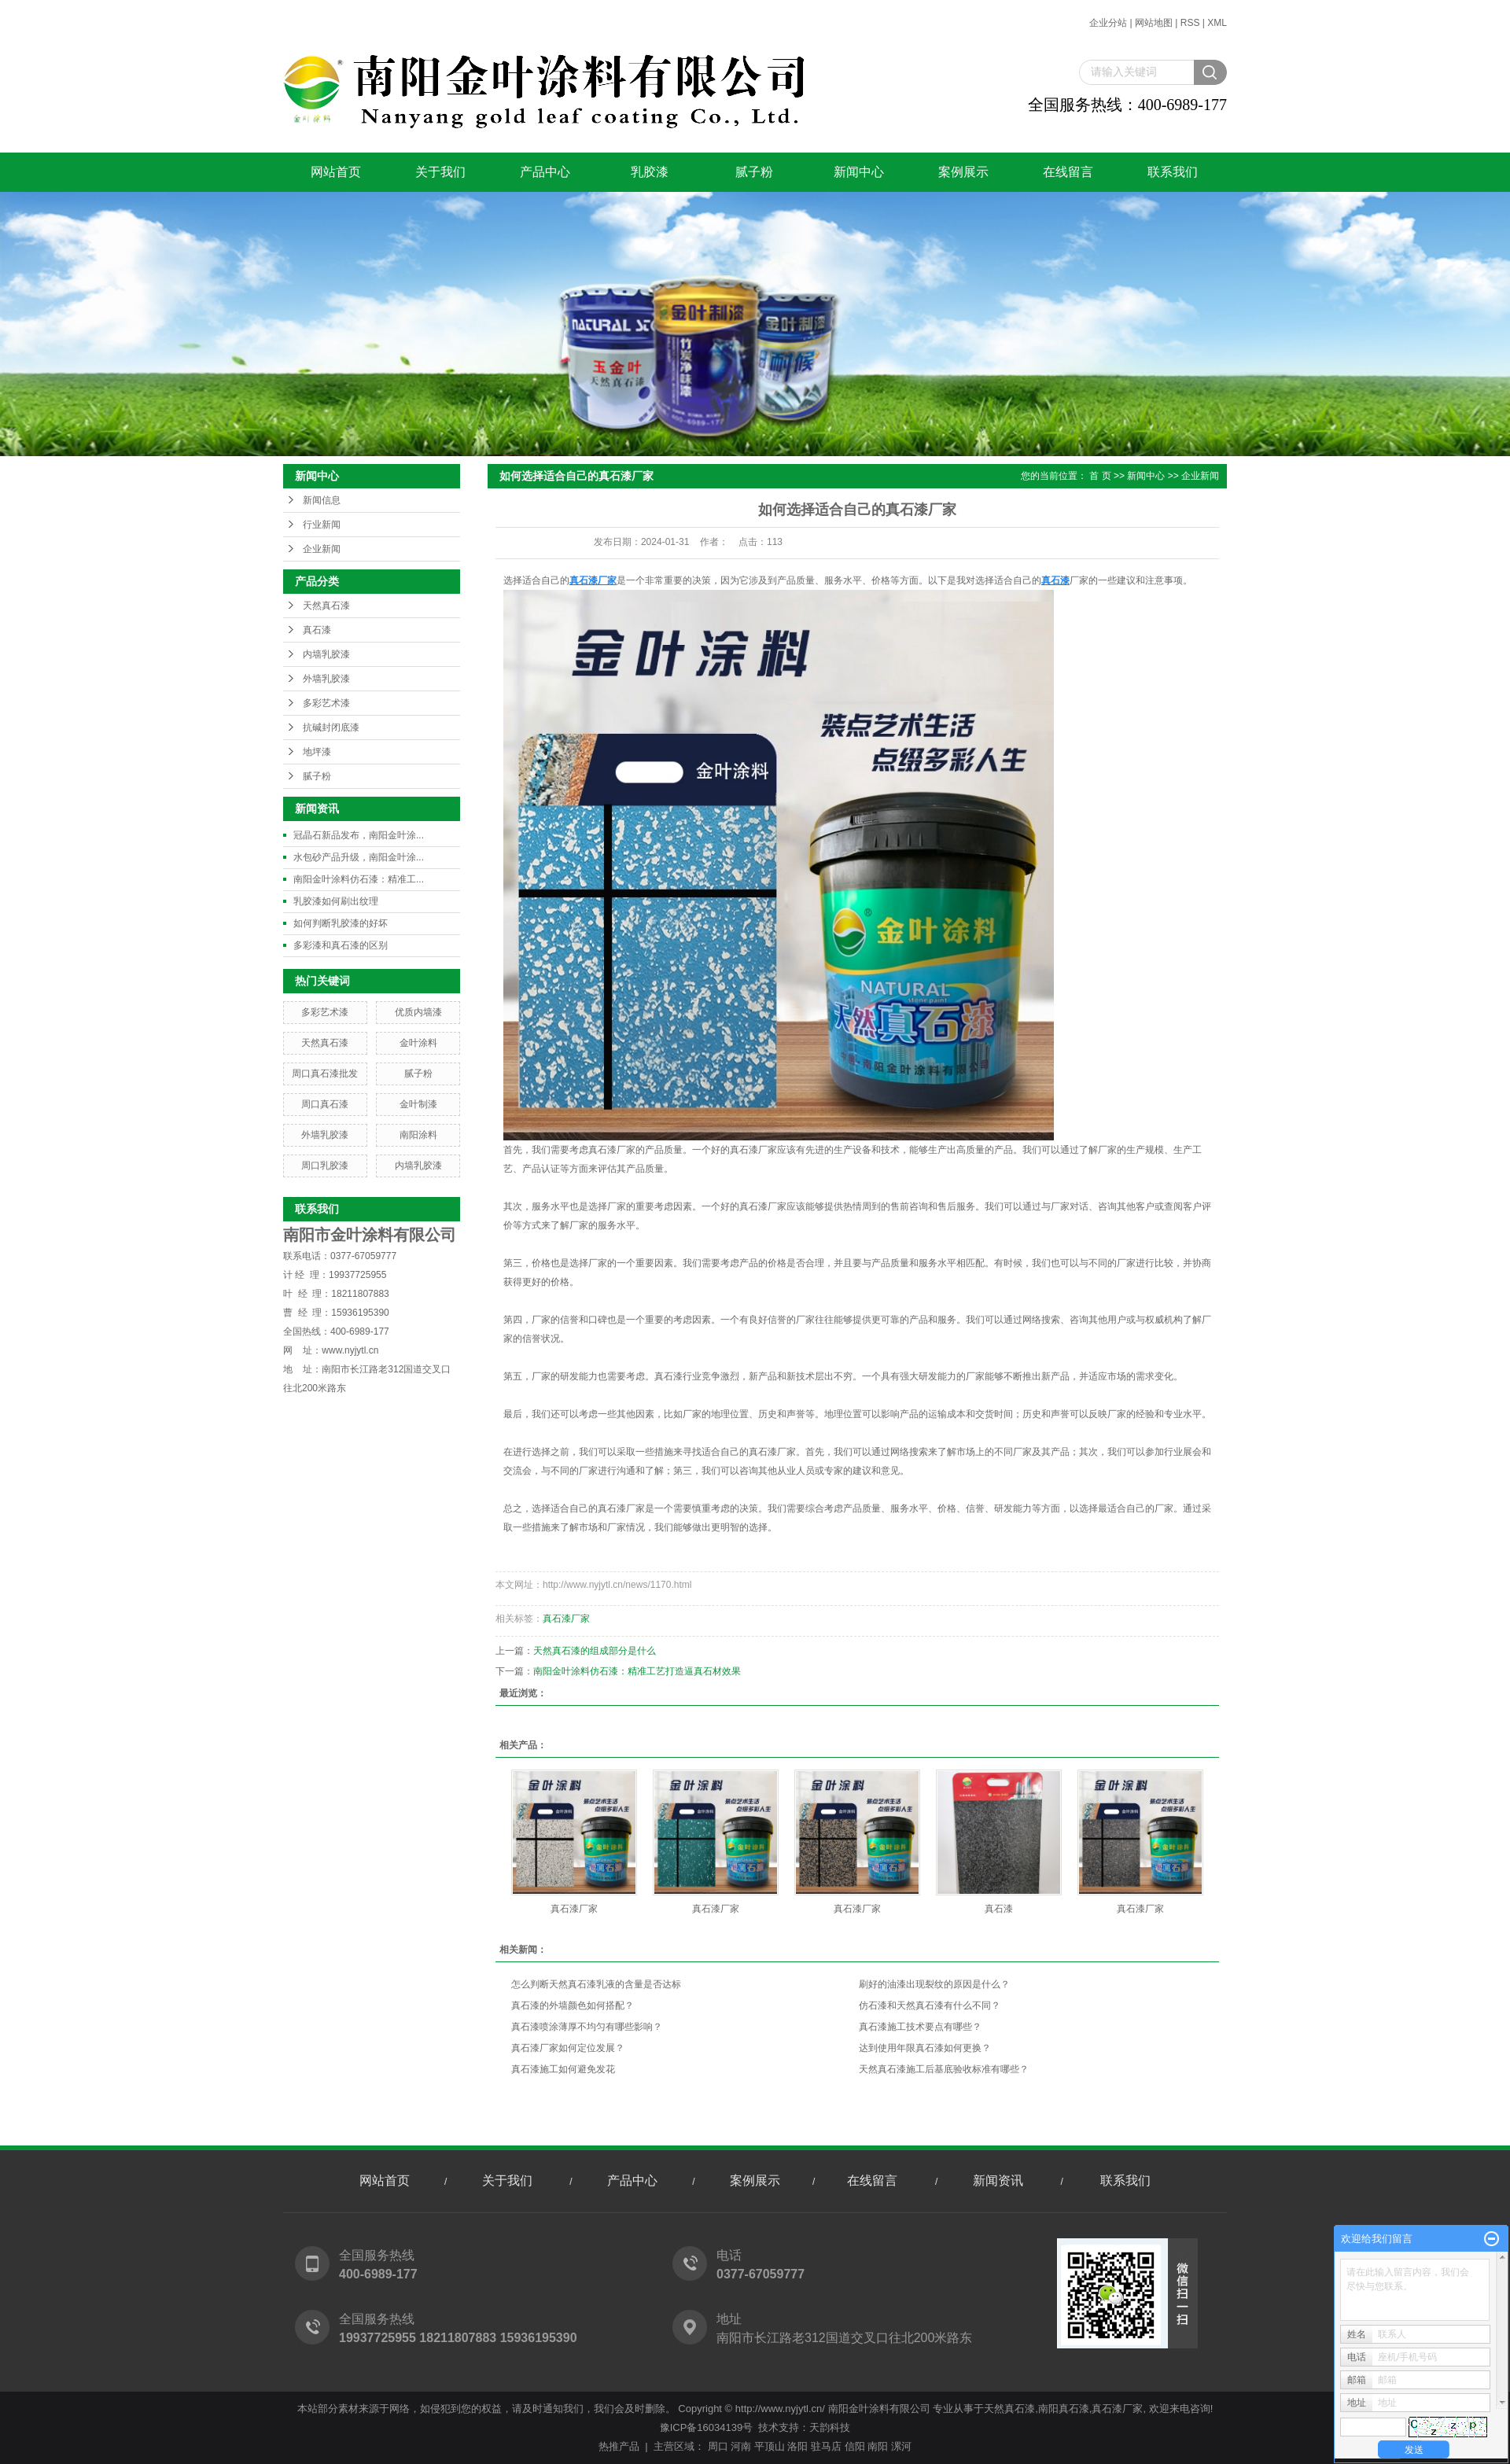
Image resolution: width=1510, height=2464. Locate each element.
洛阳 (797, 2446)
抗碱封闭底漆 (331, 727)
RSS (1190, 22)
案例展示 (963, 172)
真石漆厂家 (566, 1618)
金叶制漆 (418, 1104)
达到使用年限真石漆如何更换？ (925, 2047)
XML (1217, 22)
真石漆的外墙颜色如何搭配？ (572, 2005)
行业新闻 (322, 524)
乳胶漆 (649, 172)
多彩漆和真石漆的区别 (340, 945)
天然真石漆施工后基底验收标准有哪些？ (944, 2069)
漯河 (901, 2446)
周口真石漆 (324, 1104)
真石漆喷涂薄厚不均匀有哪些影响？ (586, 2026)
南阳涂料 (418, 1134)
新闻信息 (322, 500)
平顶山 (769, 2446)
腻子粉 (754, 172)
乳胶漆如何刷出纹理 (335, 901)
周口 (718, 2446)
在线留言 (1068, 172)
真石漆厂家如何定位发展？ (567, 2047)
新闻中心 (859, 172)
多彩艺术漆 (326, 703)
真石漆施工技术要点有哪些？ (920, 2026)
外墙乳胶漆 (326, 678)
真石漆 (317, 629)
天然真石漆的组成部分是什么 (594, 1650)
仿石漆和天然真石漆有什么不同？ (929, 2005)
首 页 (1099, 475)
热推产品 (618, 2446)
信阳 (855, 2446)
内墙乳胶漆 (326, 654)
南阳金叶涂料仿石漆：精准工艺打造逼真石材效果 (637, 1671)
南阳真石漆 (1063, 2408)
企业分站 (1108, 22)
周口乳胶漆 (324, 1165)
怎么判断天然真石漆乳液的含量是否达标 (596, 1984)
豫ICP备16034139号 (706, 2427)
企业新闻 (322, 548)
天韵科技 (829, 2427)
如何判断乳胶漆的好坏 (340, 923)
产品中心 (545, 172)
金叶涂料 (418, 1042)
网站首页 (336, 172)
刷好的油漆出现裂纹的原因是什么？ (934, 1984)
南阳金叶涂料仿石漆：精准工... (358, 879)
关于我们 (440, 172)
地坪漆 (317, 751)
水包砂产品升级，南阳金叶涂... (358, 857)
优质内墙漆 (418, 1012)
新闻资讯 (998, 2180)
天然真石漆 (326, 605)
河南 (741, 2446)
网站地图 (1154, 22)
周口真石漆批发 (325, 1073)
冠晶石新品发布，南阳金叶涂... (358, 835)
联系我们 (1172, 172)
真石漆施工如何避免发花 (563, 2069)
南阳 (877, 2446)
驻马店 (826, 2446)
